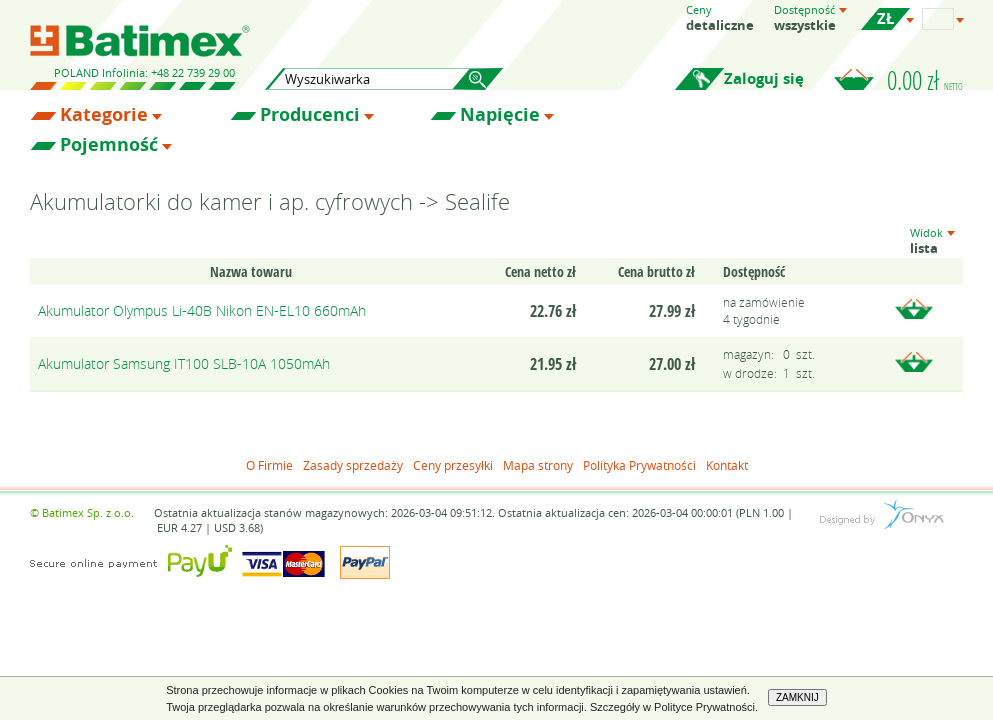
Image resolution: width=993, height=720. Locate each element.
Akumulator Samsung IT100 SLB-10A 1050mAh (184, 363)
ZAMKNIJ (797, 697)
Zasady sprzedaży (353, 465)
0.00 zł (925, 80)
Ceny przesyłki (453, 465)
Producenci (310, 115)
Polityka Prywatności (639, 465)
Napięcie (500, 115)
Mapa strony (538, 465)
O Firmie (269, 465)
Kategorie (104, 115)
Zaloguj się (764, 78)
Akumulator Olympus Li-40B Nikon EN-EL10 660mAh (202, 310)
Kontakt (727, 465)
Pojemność (109, 145)
